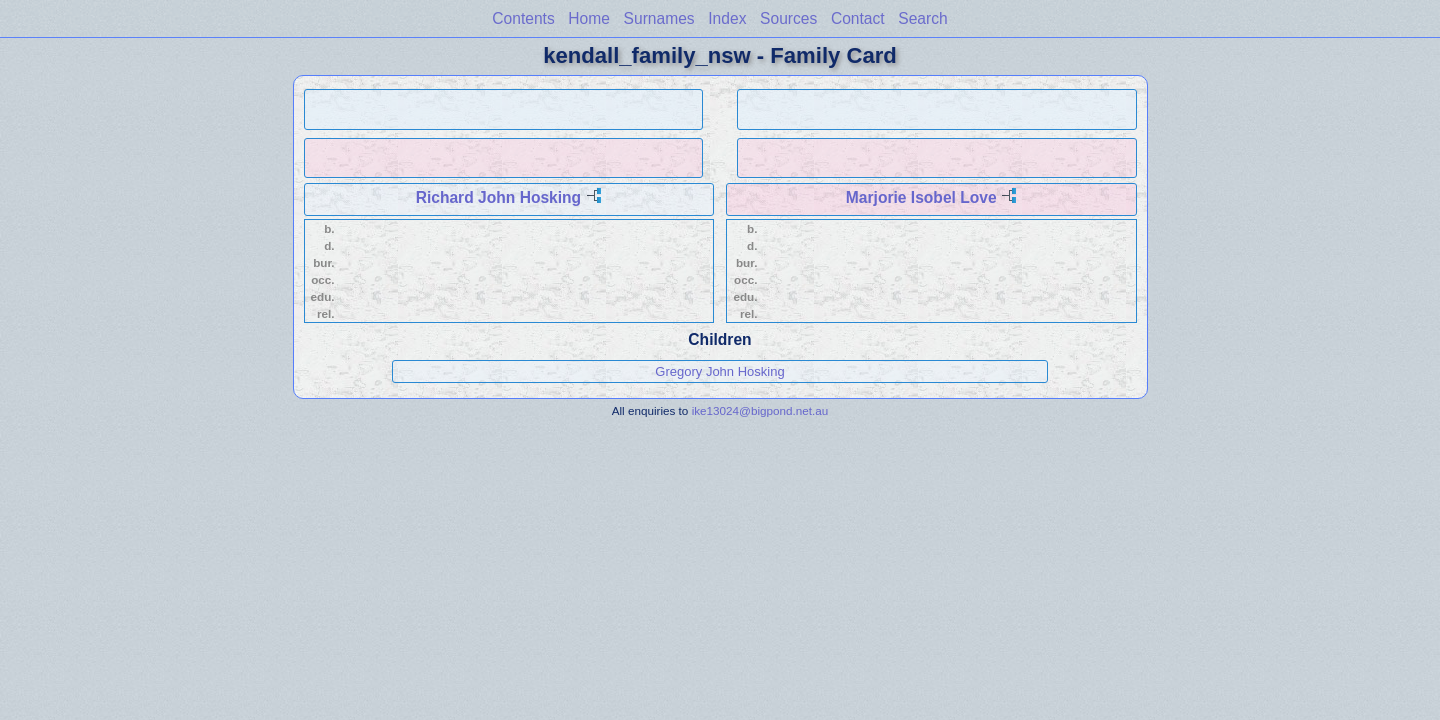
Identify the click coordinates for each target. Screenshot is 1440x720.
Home (589, 18)
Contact (858, 18)
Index (727, 18)
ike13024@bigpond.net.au (760, 410)
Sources (788, 18)
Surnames (659, 18)
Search (922, 18)
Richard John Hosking (499, 197)
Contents (523, 18)
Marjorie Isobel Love (921, 197)
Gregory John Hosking (719, 371)
